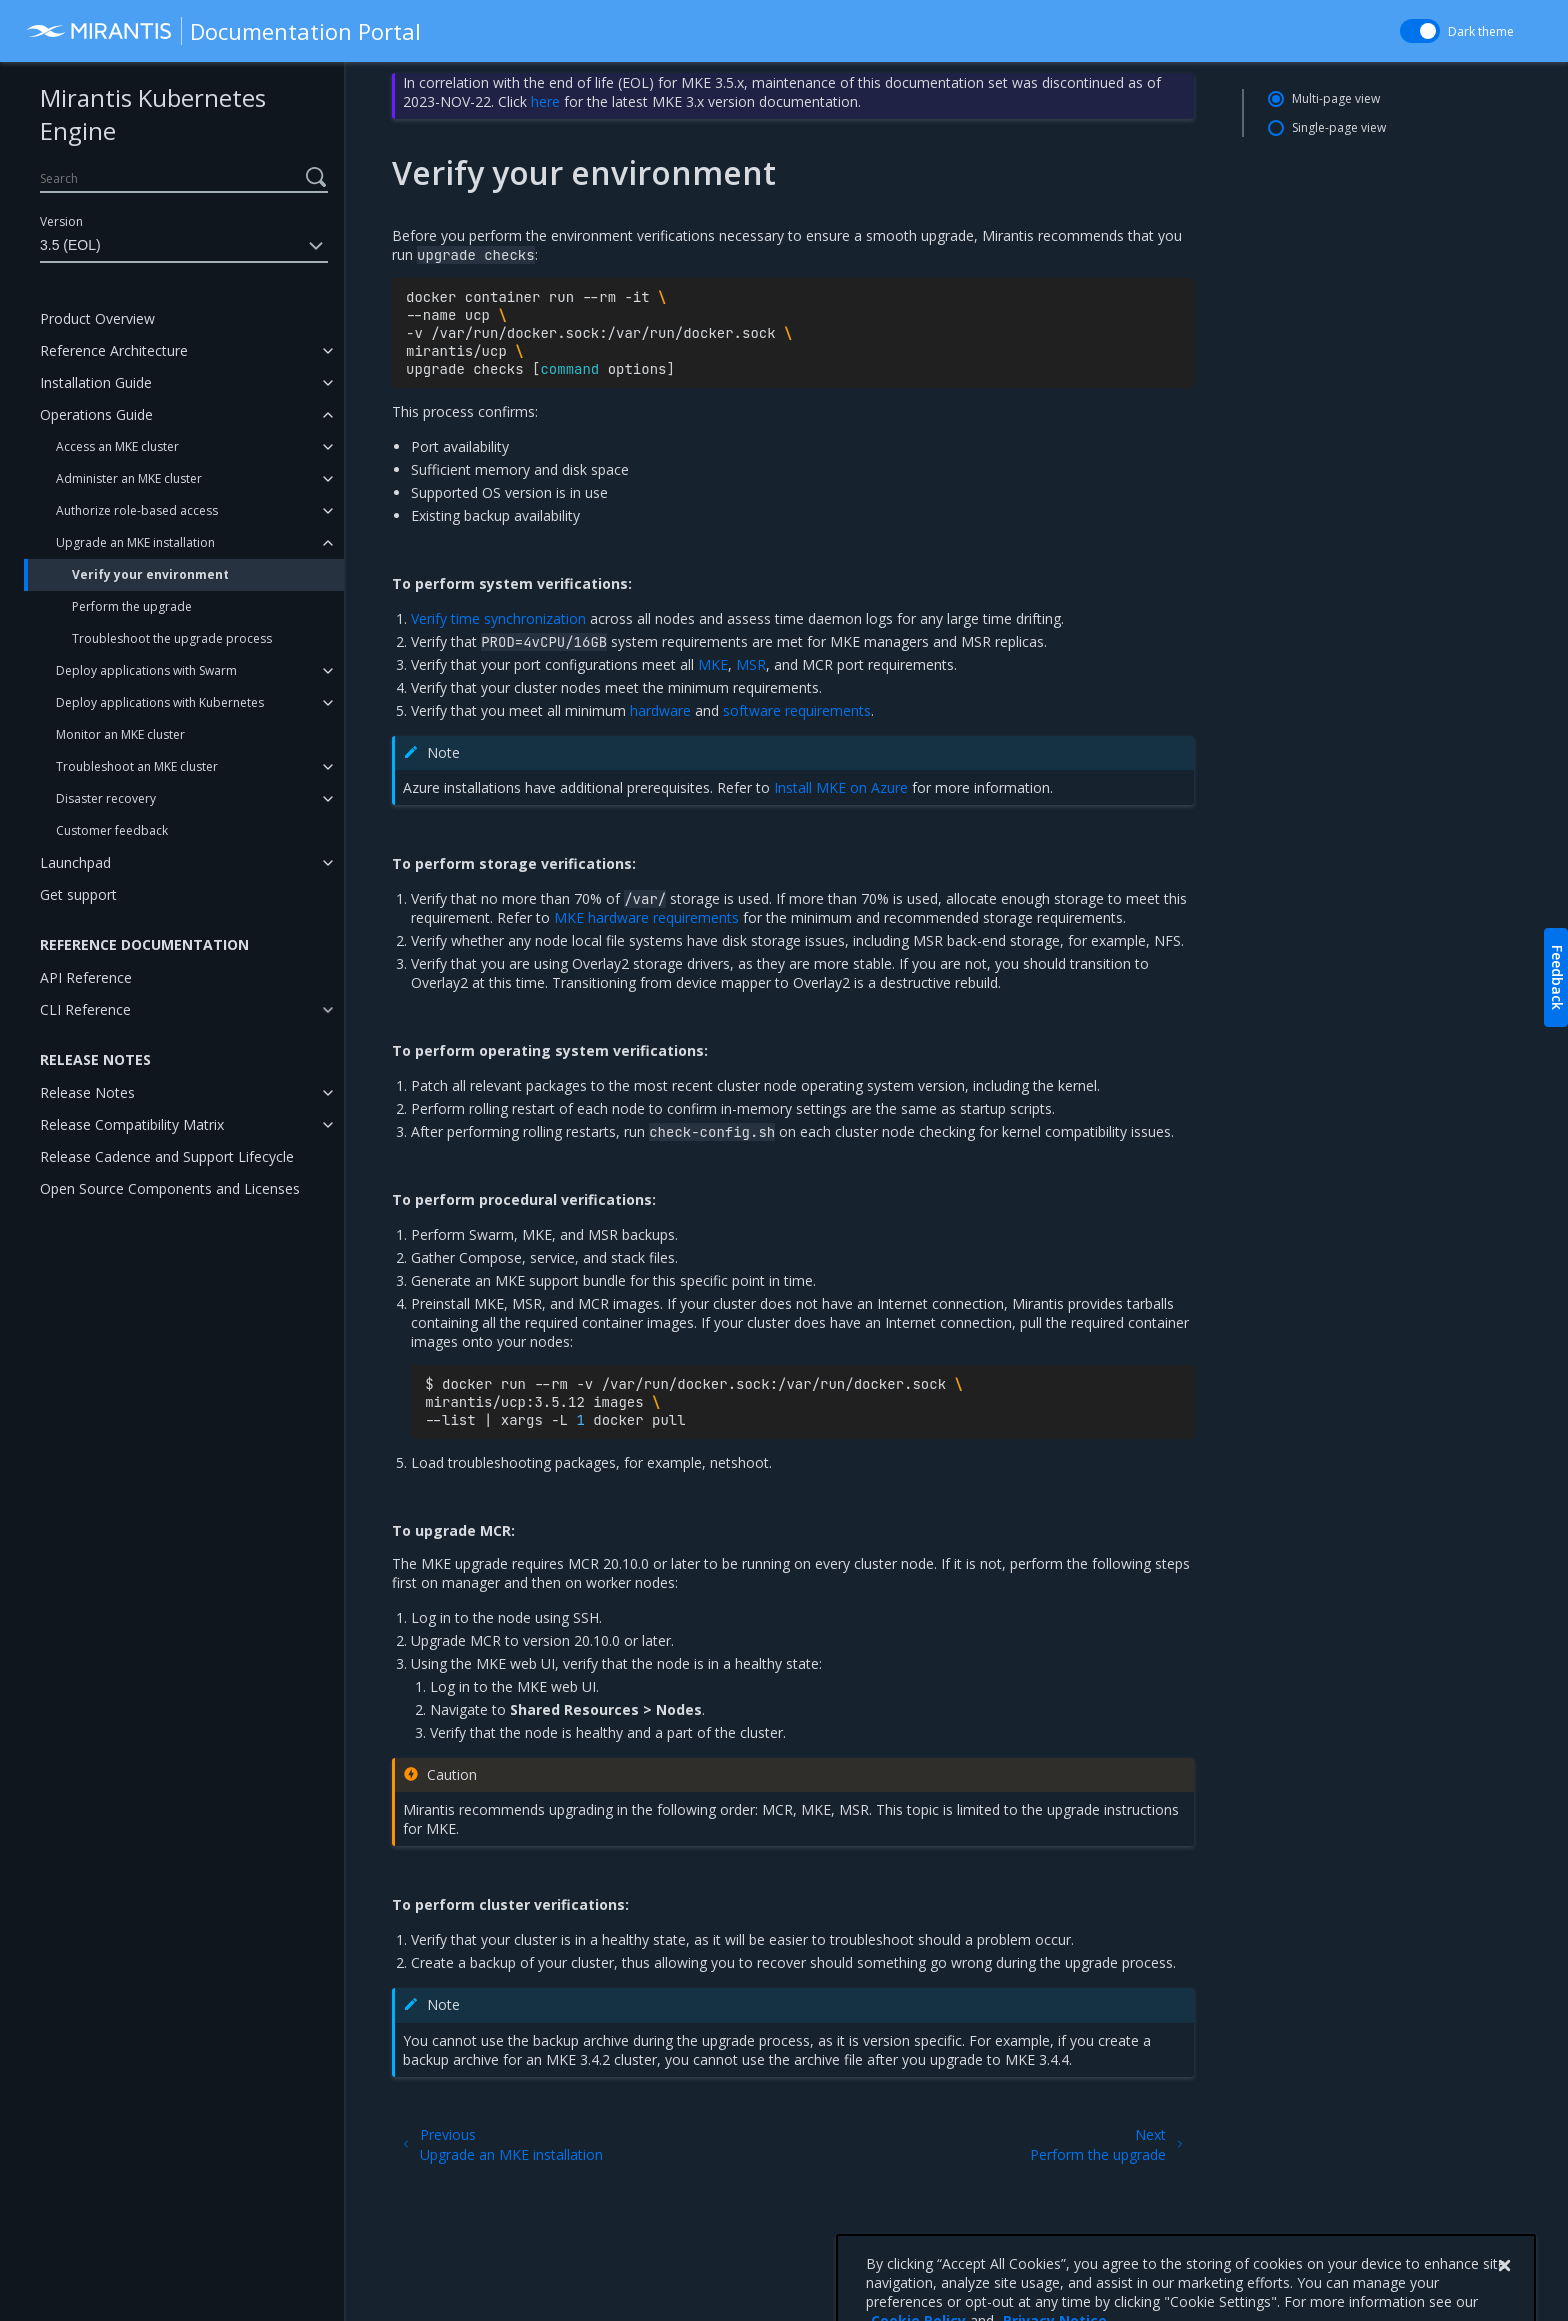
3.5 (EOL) (184, 246)
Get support (78, 894)
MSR (751, 664)
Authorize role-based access (137, 510)
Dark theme (1481, 31)
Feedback (1557, 977)
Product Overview (97, 318)
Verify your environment (150, 574)
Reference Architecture (114, 350)
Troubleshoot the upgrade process (172, 638)
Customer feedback (112, 830)
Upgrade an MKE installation (135, 542)
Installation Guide (96, 382)
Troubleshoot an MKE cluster (137, 766)
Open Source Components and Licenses (170, 1188)
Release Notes (87, 1092)
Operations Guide (96, 414)
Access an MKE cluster (117, 446)
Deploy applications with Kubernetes (160, 702)
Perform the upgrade (132, 606)
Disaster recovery (106, 798)
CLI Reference (85, 1009)
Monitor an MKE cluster (120, 734)
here (545, 101)
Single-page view (1339, 127)
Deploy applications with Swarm (146, 670)
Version (61, 221)
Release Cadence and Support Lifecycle (167, 1156)
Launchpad (75, 862)
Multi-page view (1336, 98)
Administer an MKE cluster (129, 478)
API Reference (86, 977)
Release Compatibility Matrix (132, 1124)
